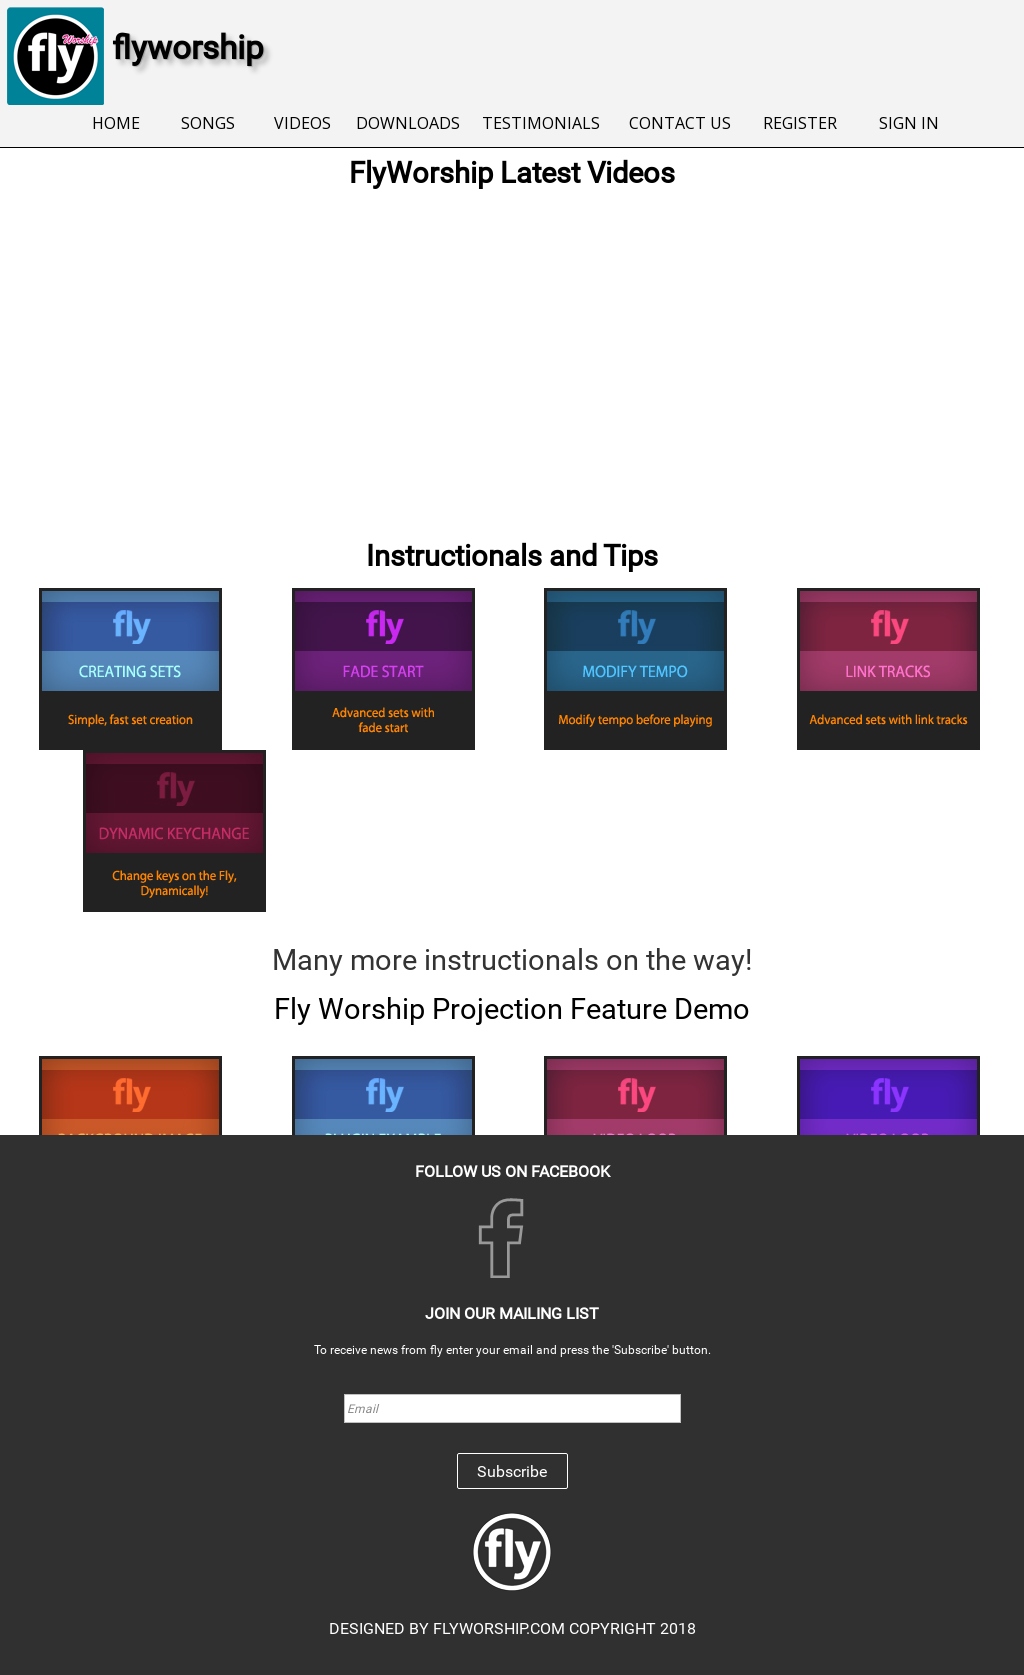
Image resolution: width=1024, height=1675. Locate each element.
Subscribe (512, 1471)
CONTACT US (680, 123)
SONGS (208, 123)
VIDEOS (302, 123)
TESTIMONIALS (541, 123)
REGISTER (800, 123)
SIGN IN (909, 123)
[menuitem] (116, 124)
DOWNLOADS (408, 123)
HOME (116, 123)
